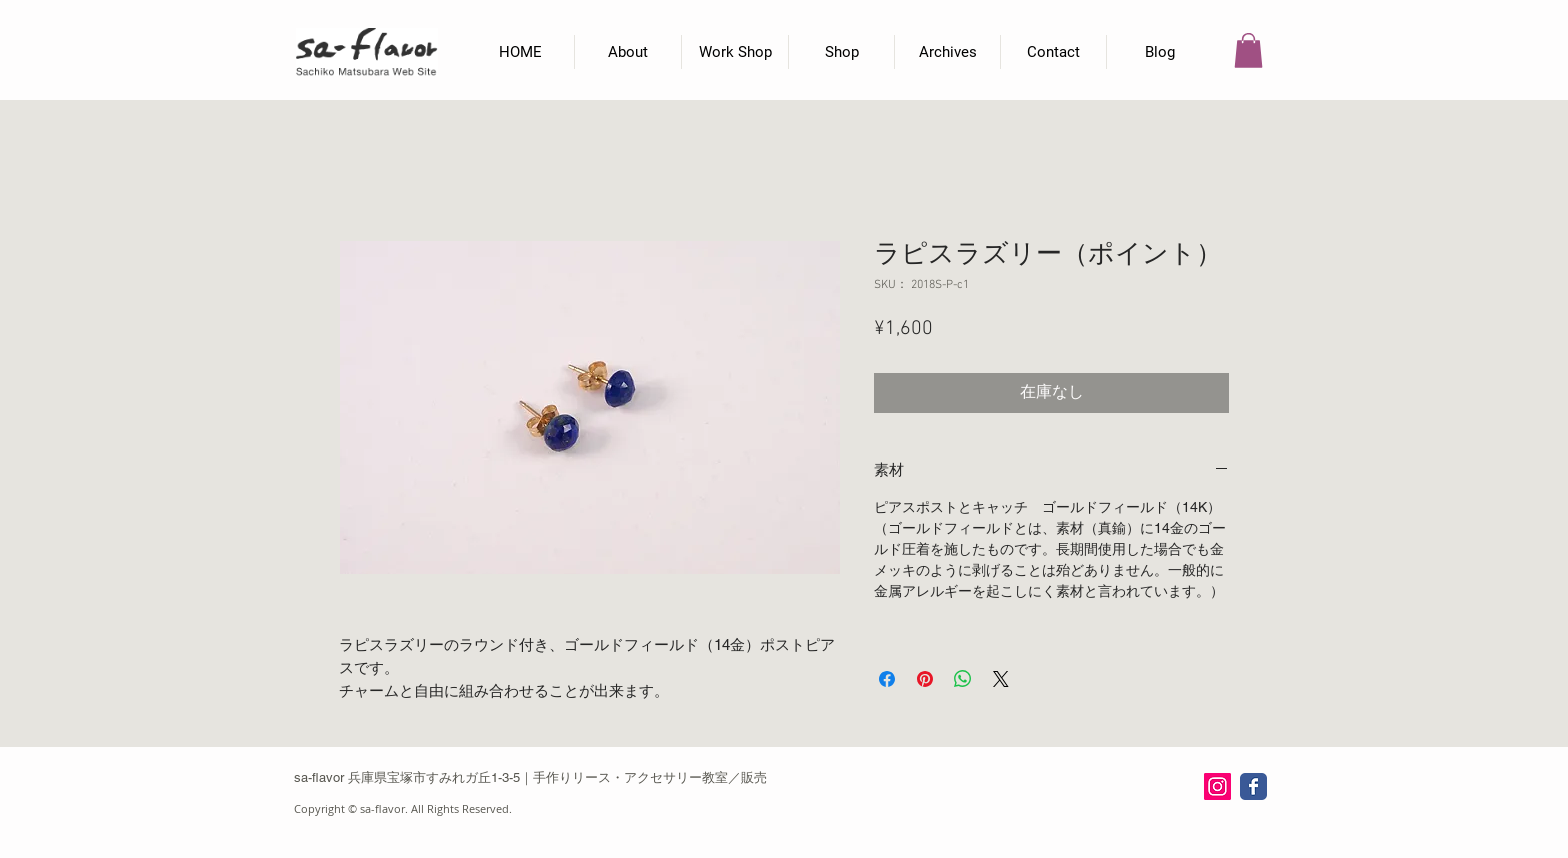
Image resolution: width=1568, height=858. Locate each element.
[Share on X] (1001, 679)
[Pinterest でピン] (925, 679)
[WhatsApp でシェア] (963, 679)
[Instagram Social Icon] (1217, 786)
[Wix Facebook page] (1253, 786)
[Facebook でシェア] (887, 679)
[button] (1248, 50)
